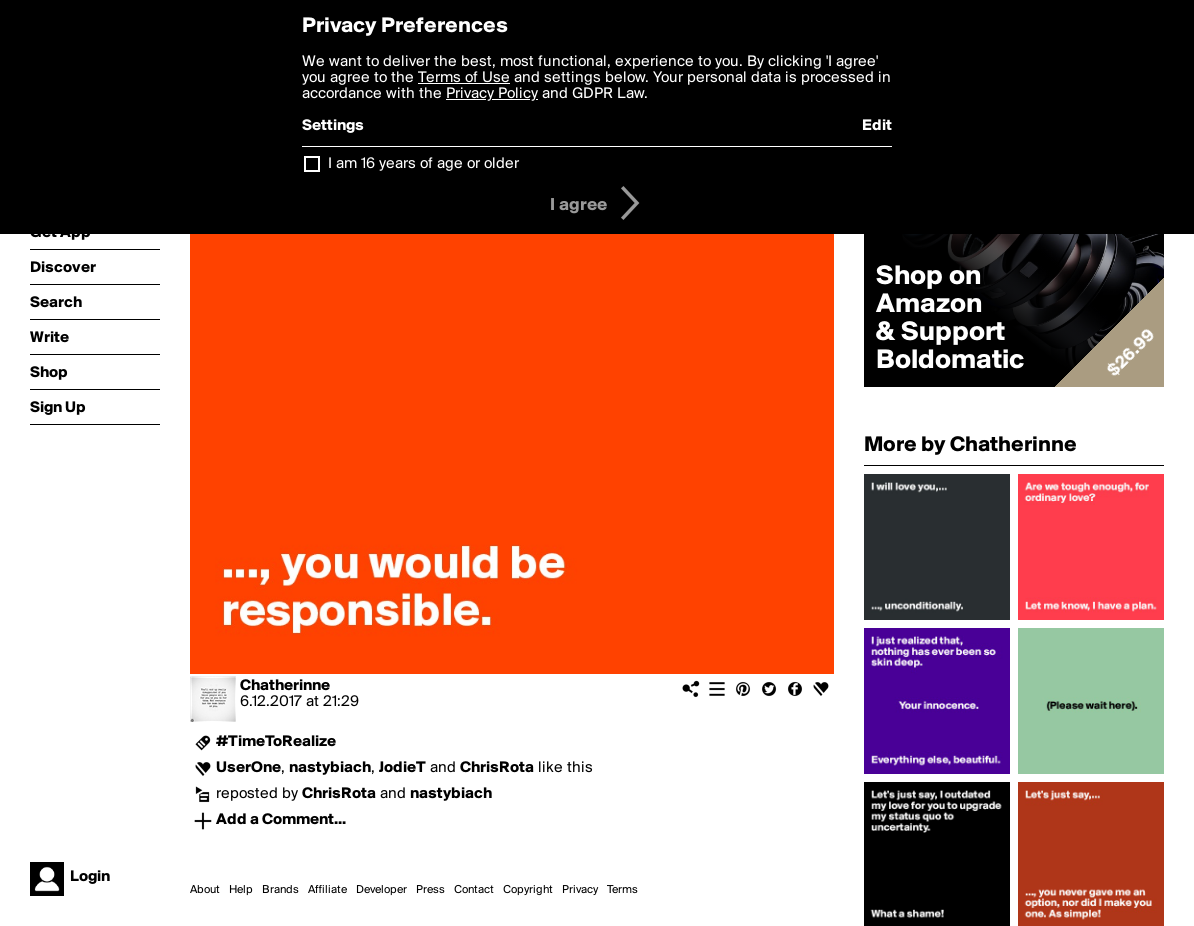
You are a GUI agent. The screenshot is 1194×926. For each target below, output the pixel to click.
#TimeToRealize (276, 742)
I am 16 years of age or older (423, 164)
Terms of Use (464, 78)
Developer (381, 890)
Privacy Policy (492, 94)
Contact (474, 890)
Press (430, 890)
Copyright (528, 890)
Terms (622, 890)
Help (241, 890)
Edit (877, 126)
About (205, 890)
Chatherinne (285, 686)
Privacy (580, 890)
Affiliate (327, 890)
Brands (280, 890)
